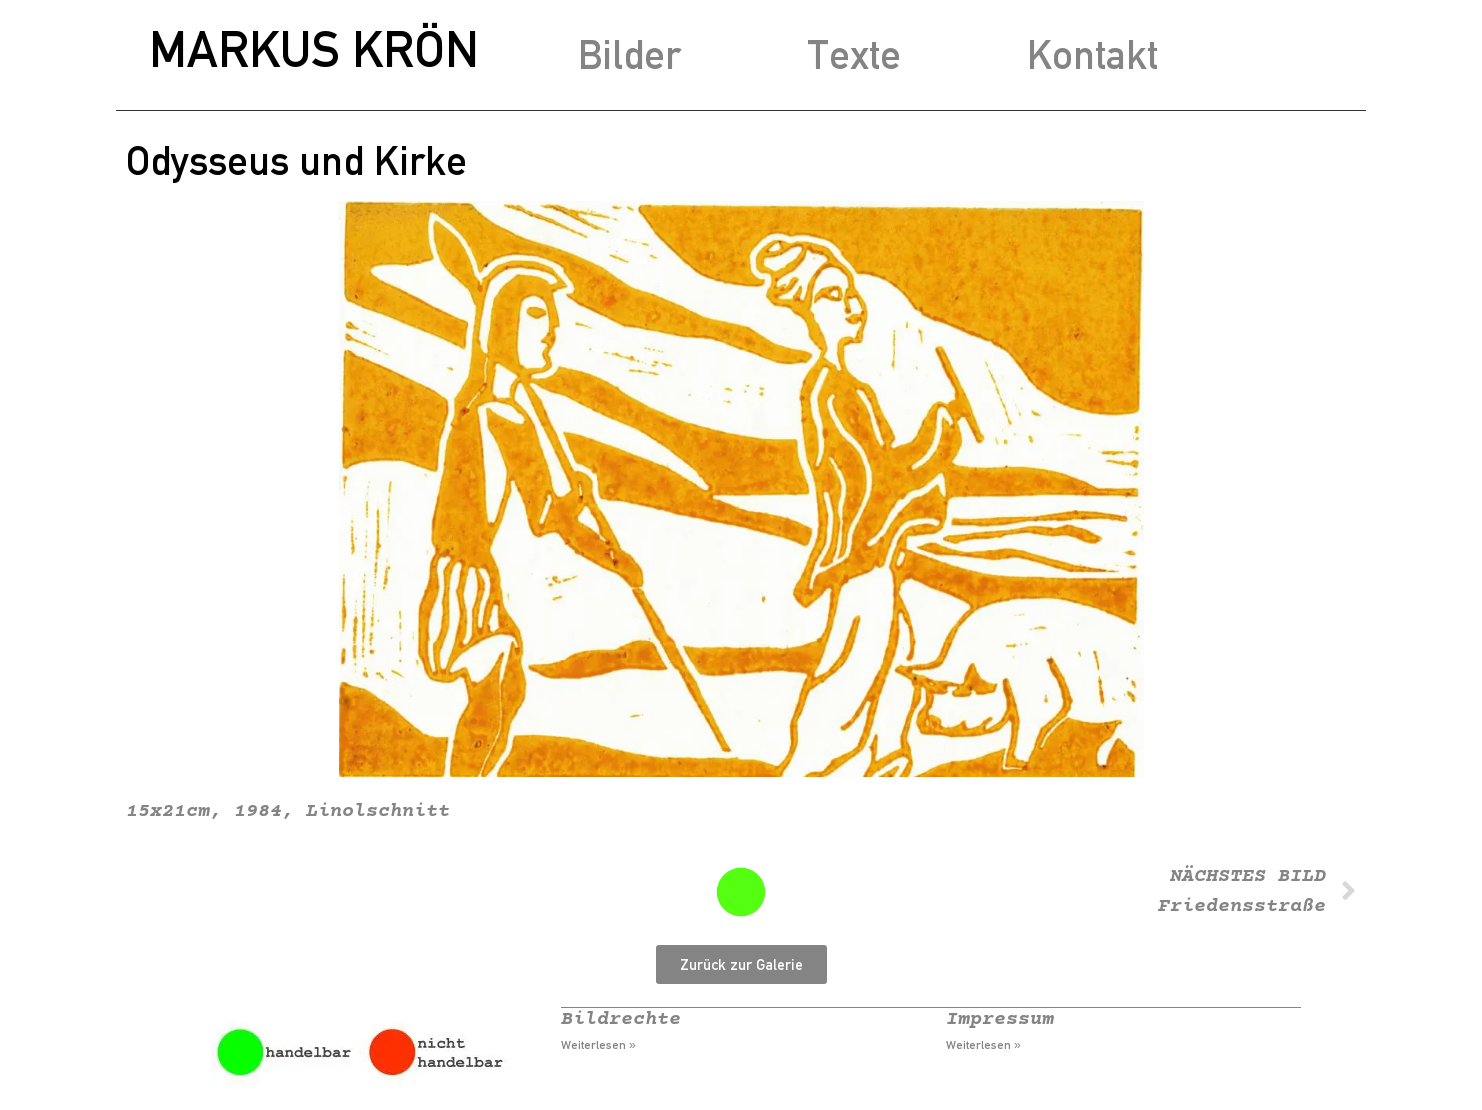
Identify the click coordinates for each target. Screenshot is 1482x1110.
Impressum (1000, 1019)
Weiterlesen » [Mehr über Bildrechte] (598, 1045)
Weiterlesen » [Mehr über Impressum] (983, 1045)
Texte (854, 54)
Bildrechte (621, 1019)
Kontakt (1092, 54)
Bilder (629, 54)
